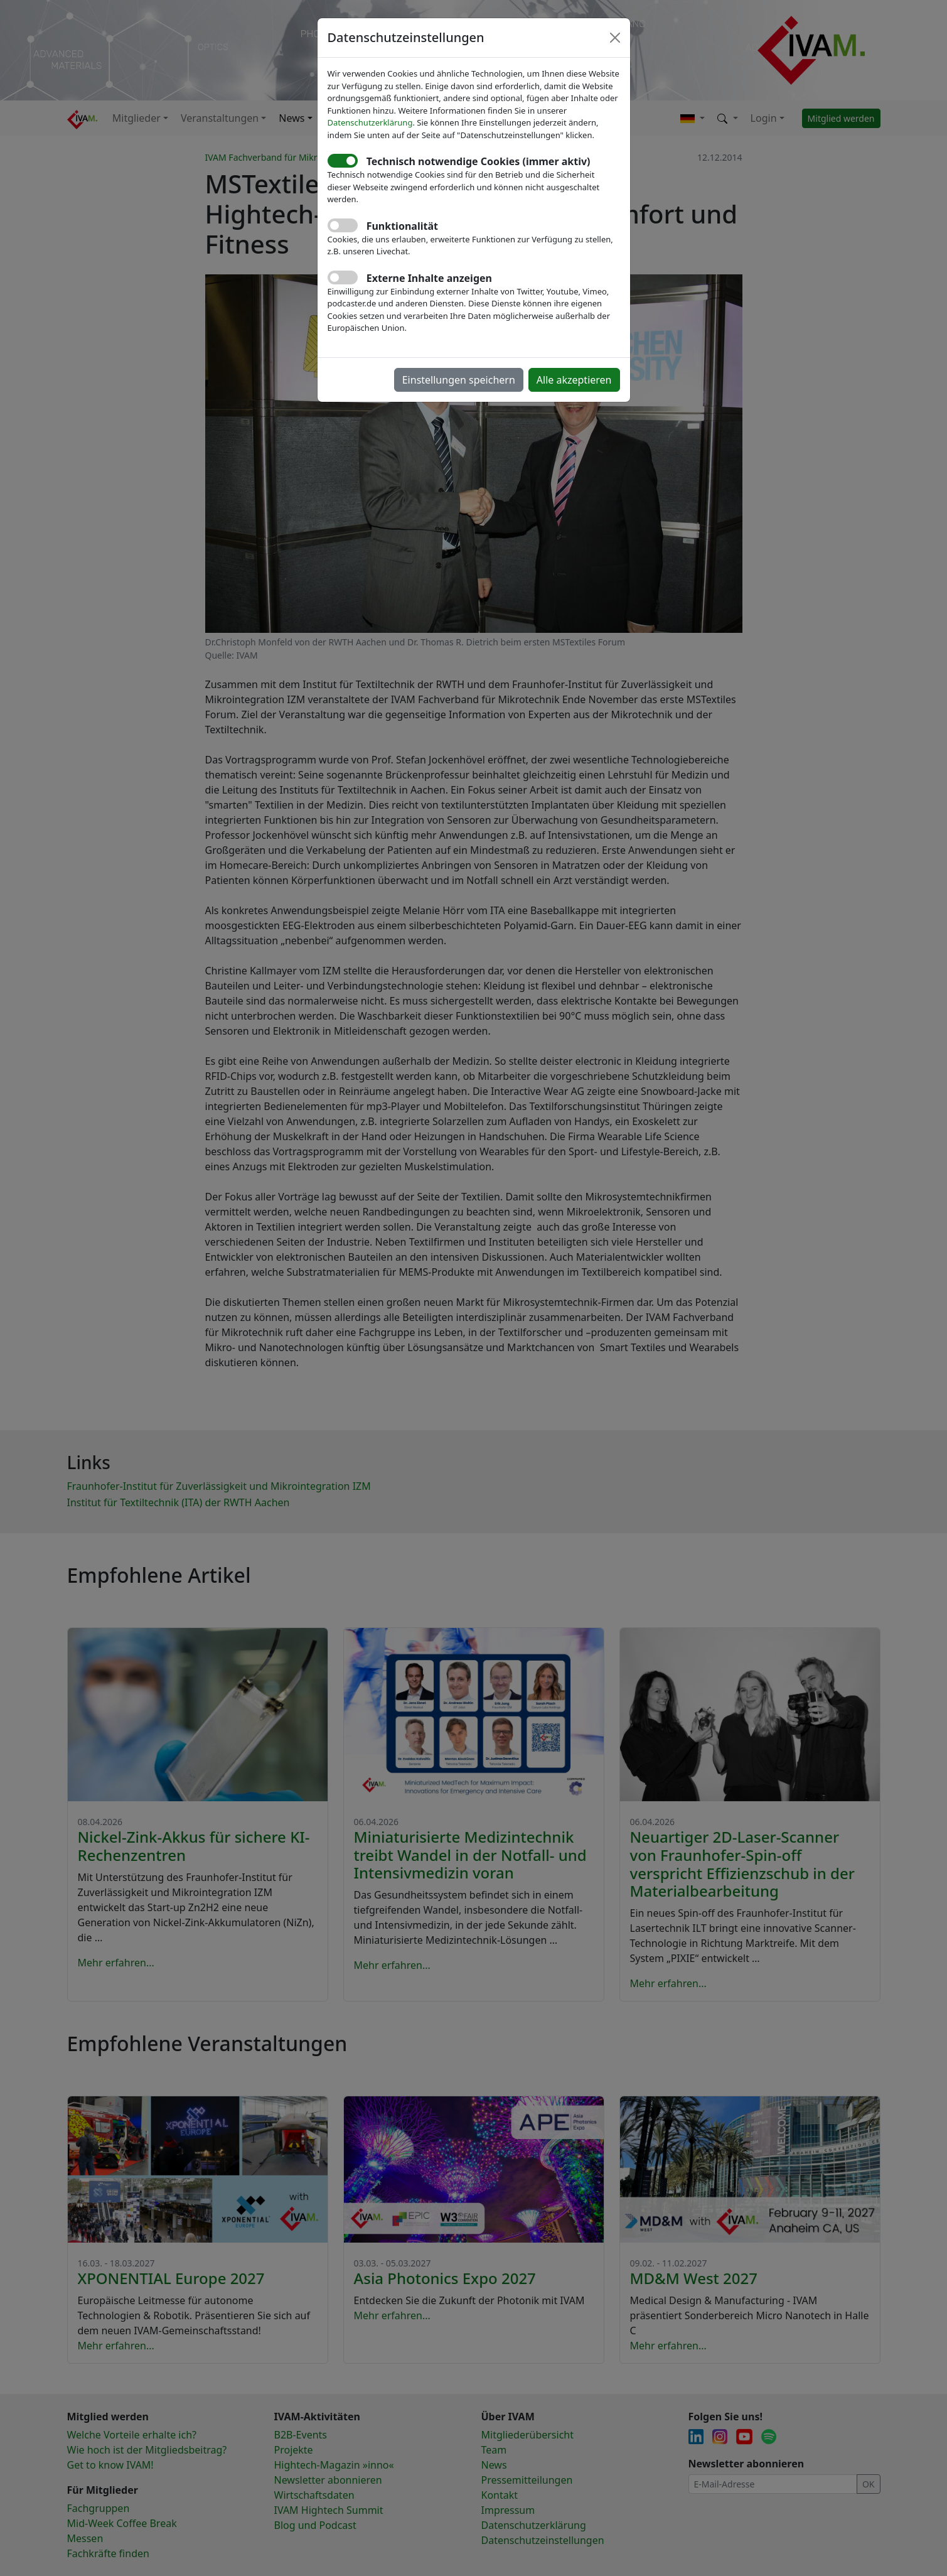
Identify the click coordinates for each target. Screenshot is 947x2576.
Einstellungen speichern (458, 380)
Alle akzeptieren (574, 380)
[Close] (615, 38)
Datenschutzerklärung (370, 122)
